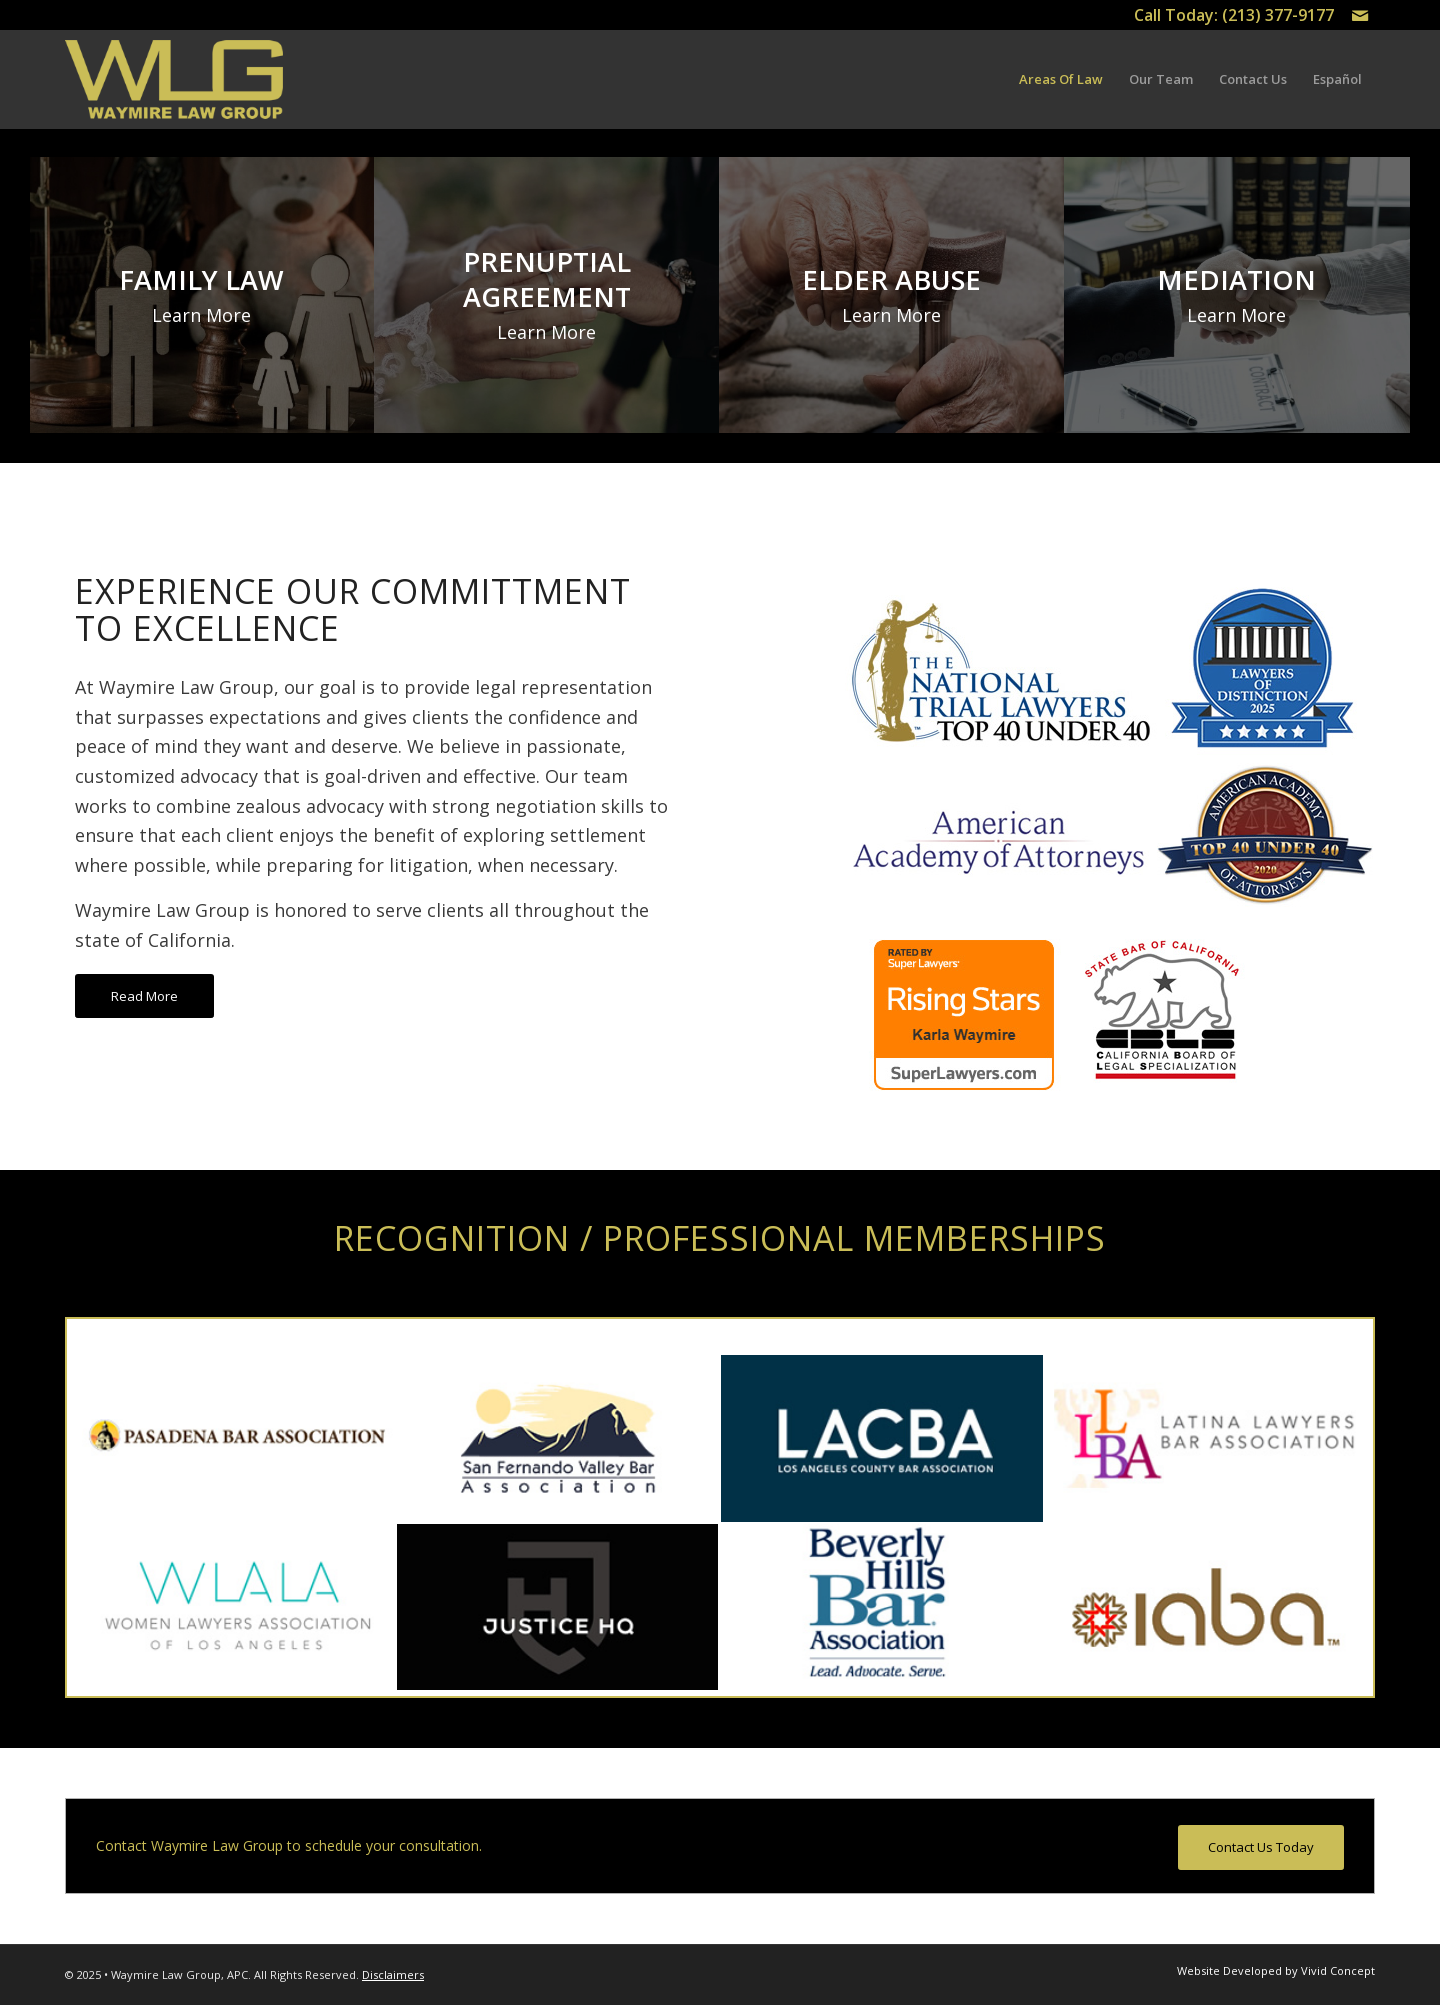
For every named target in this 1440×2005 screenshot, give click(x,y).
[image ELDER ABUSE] (892, 295)
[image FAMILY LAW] (202, 295)
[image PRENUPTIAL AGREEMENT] (547, 295)
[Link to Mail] (1360, 15)
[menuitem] (1061, 79)
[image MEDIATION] (1237, 295)
